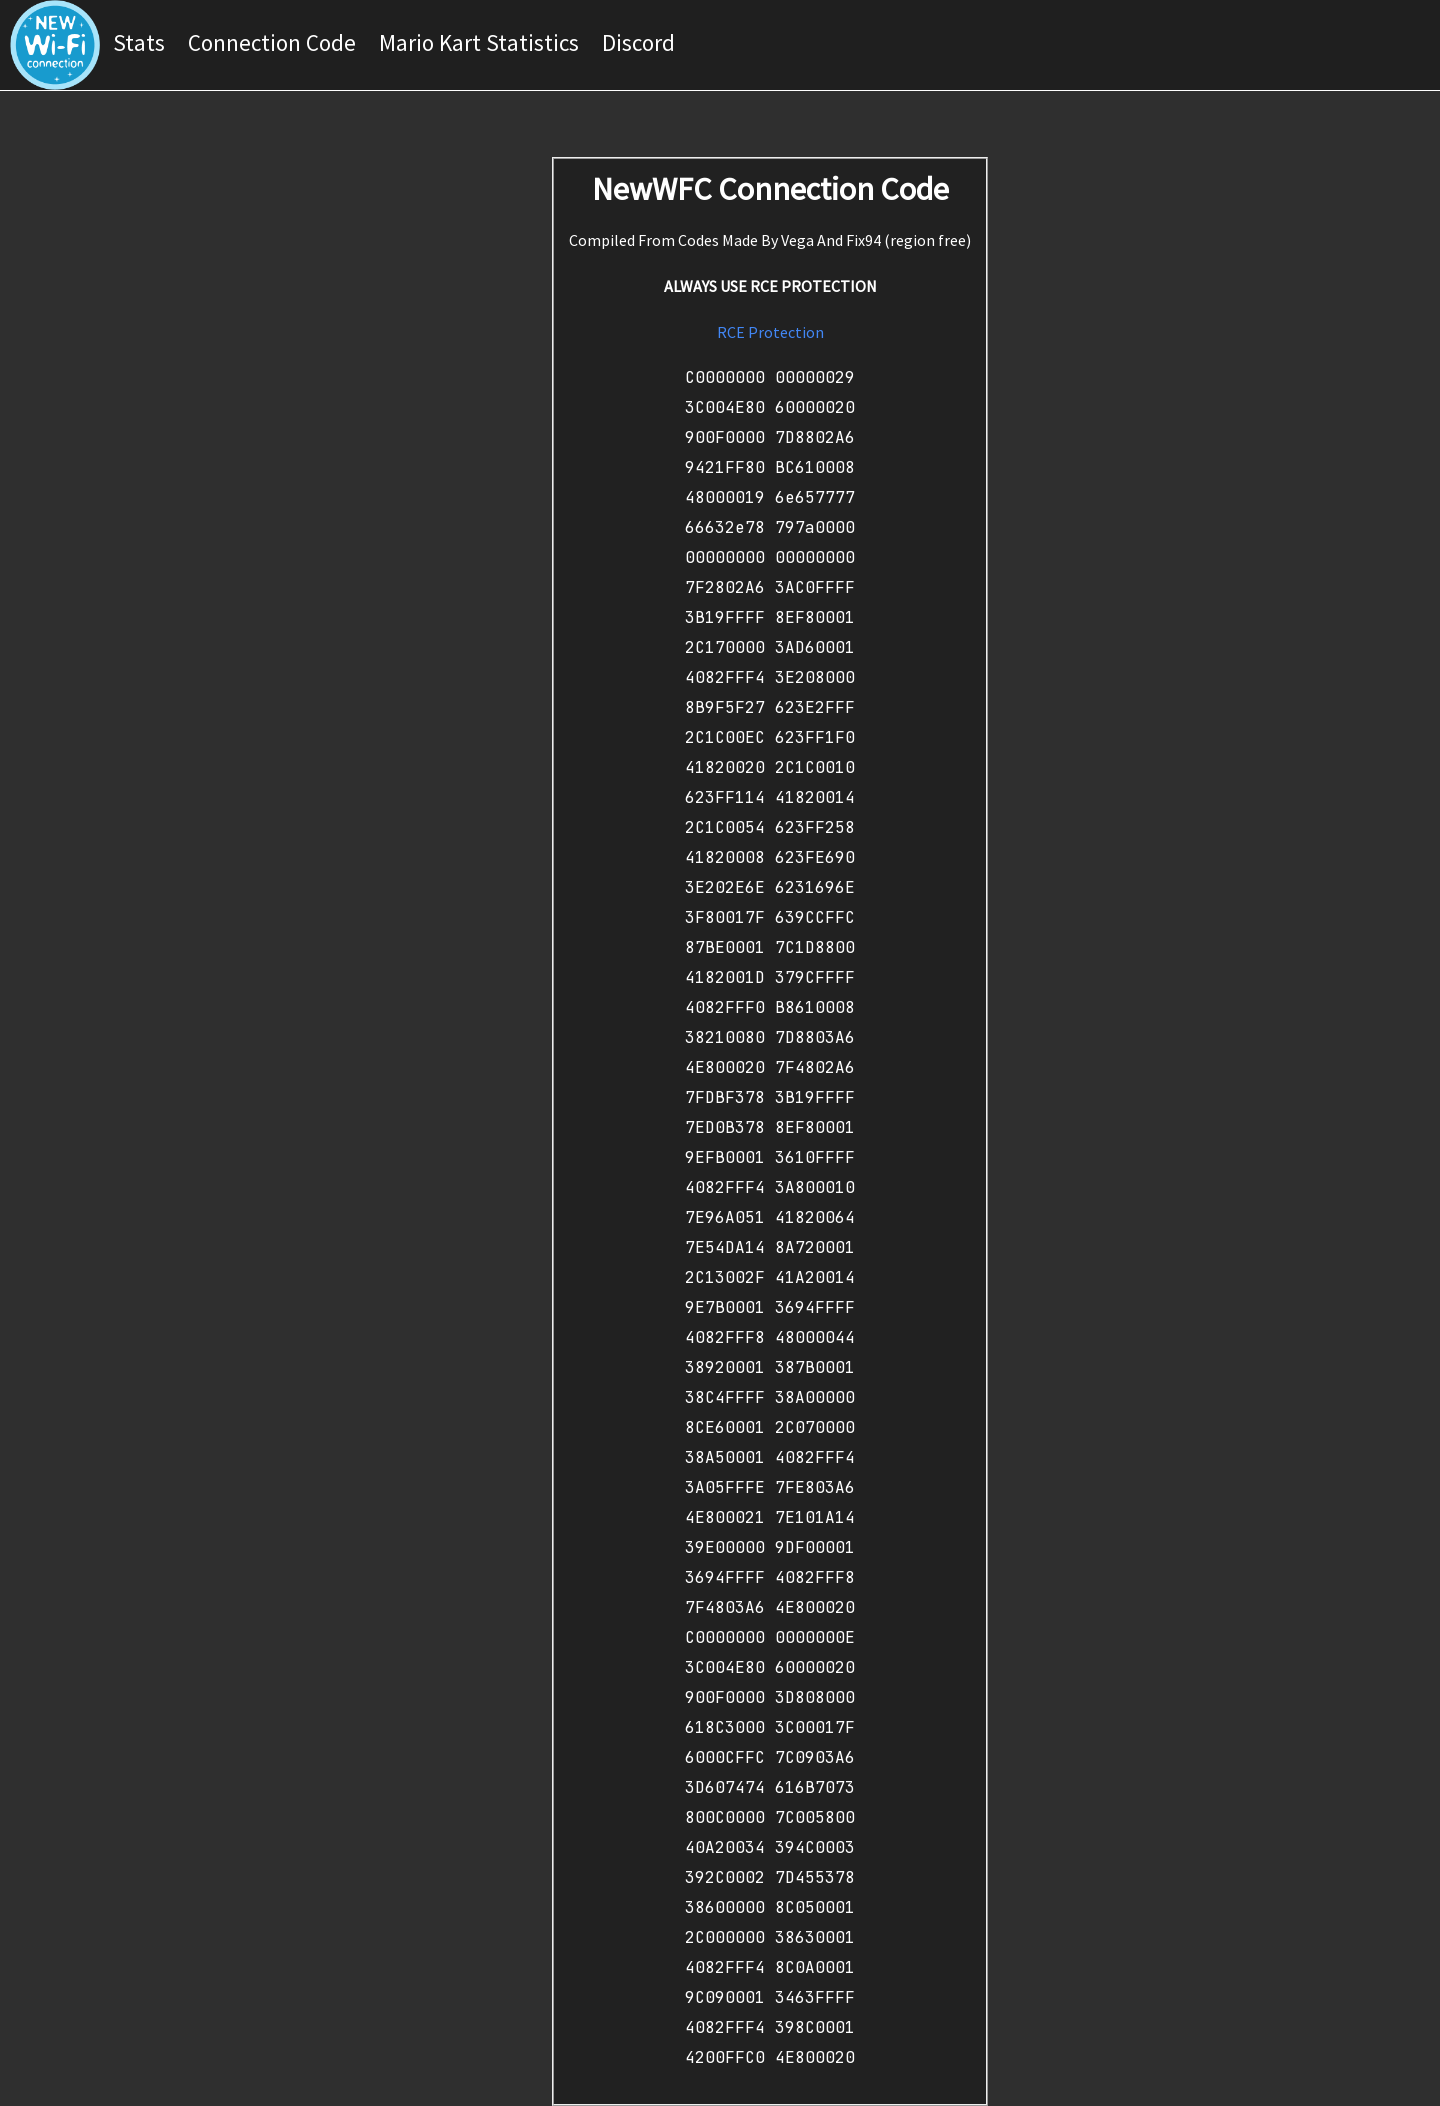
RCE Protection (770, 332)
